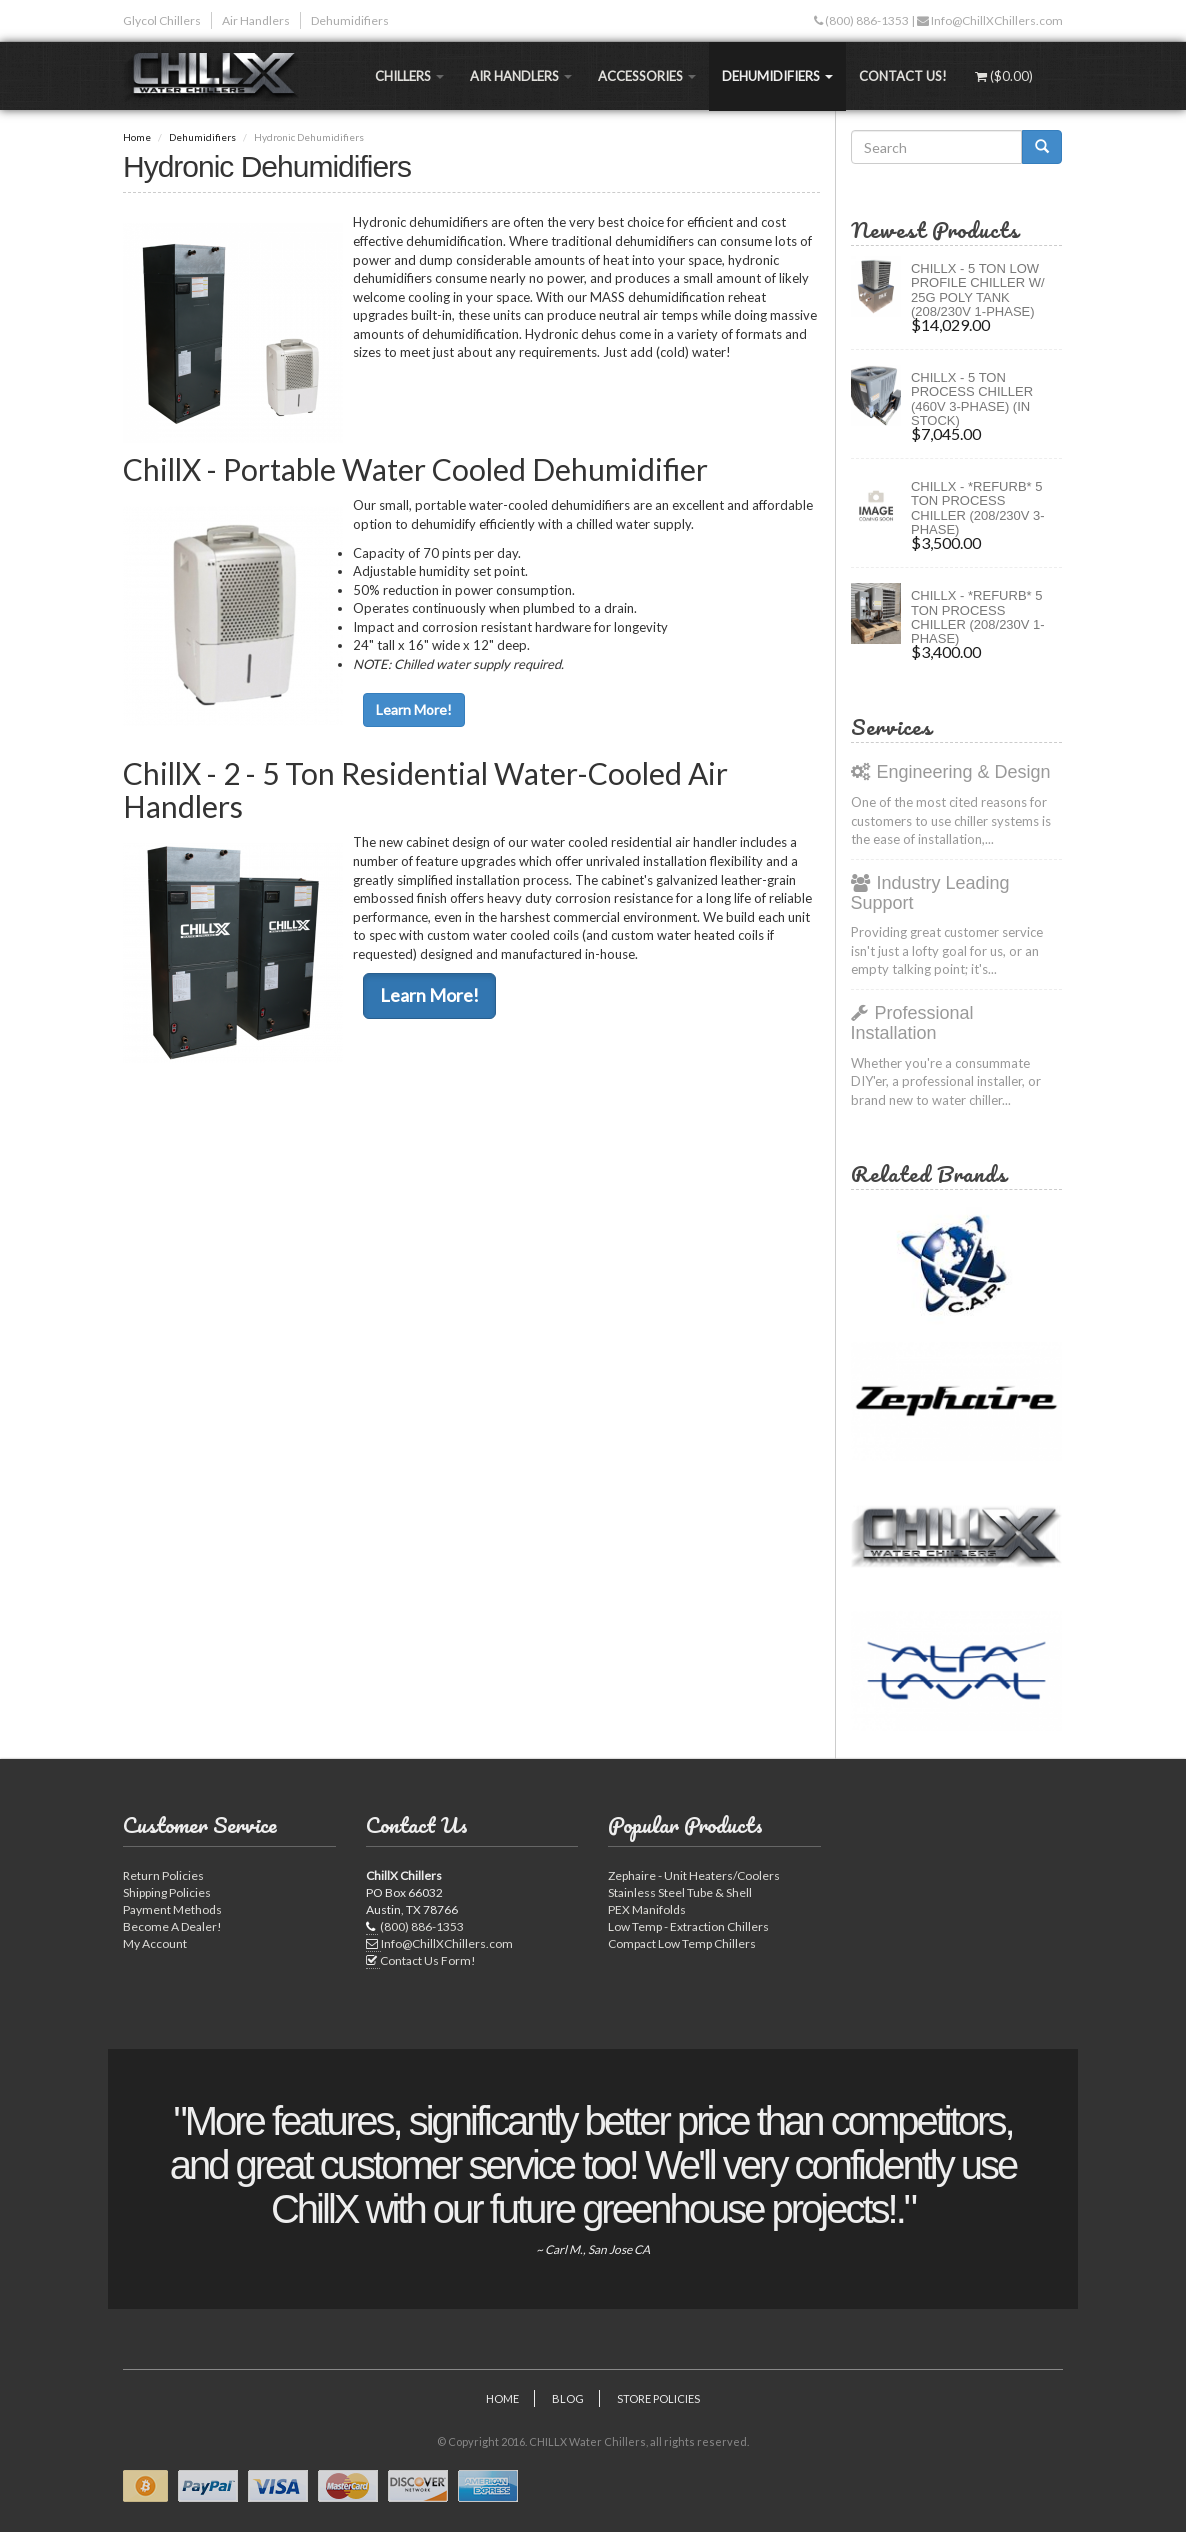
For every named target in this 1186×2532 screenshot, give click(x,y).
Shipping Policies (167, 1892)
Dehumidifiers (350, 20)
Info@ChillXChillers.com (996, 20)
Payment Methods (172, 1909)
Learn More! (414, 709)
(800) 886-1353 (866, 20)
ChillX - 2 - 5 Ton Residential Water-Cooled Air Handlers (425, 789)
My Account (155, 1943)
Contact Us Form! (428, 1960)
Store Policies (658, 2398)
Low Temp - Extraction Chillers (688, 1926)
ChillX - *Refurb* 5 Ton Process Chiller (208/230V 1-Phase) (978, 617)
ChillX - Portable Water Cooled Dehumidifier (415, 469)
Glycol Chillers (162, 20)
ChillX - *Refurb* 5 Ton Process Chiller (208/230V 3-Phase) (978, 508)
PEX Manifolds (647, 1909)
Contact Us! (903, 76)
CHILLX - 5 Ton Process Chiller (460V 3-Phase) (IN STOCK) (972, 399)
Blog (568, 2398)
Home (137, 137)
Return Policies (163, 1875)
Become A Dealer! (172, 1926)
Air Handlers (256, 20)
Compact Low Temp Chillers (682, 1943)
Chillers (409, 76)
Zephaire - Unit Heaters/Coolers (694, 1875)
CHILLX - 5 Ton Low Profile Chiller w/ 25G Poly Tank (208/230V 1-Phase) (978, 290)
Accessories (647, 76)
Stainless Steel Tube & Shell (680, 1892)
